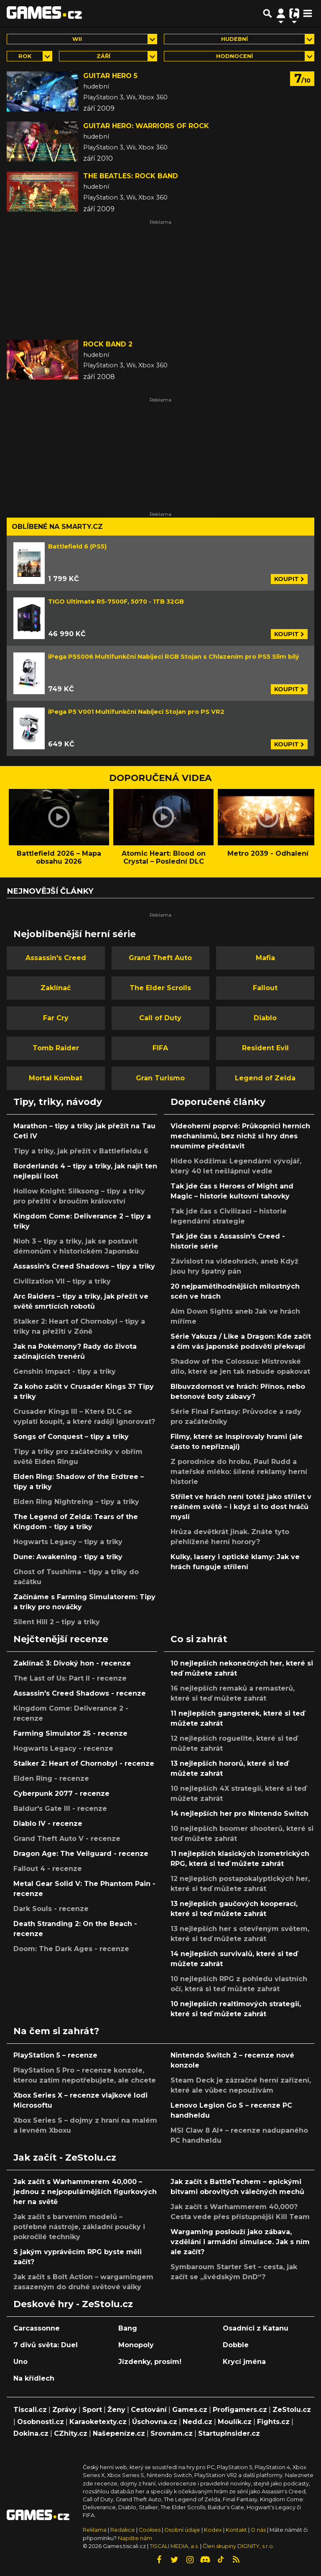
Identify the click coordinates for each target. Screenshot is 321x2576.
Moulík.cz (235, 2422)
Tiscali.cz (30, 2410)
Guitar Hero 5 (110, 76)
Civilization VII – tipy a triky (62, 1281)
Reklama (95, 2530)
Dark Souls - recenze (51, 1909)
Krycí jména (244, 2362)
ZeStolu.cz (292, 2410)
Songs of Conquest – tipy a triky (71, 1437)
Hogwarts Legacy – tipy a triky (67, 1542)
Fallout (265, 988)
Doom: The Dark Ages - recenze (71, 1949)
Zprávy (64, 2410)
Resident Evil (265, 1048)
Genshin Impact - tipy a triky (64, 1371)
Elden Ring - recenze (51, 1778)
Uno (20, 2362)
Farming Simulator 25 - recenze (70, 1733)
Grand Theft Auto (160, 958)
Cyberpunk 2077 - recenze (61, 1793)
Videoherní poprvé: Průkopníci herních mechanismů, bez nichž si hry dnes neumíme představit (240, 1136)
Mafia (265, 958)
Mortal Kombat (55, 1078)
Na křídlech (33, 2378)
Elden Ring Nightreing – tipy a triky (76, 1502)
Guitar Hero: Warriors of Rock (146, 126)
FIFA (160, 1048)
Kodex (213, 2530)
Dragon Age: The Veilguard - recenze (80, 1854)
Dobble (236, 2345)
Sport (92, 2410)
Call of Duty (160, 1018)
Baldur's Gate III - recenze (60, 1809)
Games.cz (189, 2410)
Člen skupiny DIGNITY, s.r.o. (238, 2546)
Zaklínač (56, 988)
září (103, 56)
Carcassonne (36, 2328)
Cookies (149, 2530)
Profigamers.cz (240, 2410)
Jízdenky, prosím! (149, 2362)
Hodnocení (234, 56)
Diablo (265, 1018)
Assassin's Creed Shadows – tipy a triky (84, 1266)
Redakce (122, 2530)
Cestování (149, 2410)
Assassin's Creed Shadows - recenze (79, 1693)
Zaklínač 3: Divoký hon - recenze (72, 1663)
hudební (234, 39)
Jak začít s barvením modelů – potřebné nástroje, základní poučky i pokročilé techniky (79, 2227)
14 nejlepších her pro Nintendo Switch (239, 1814)
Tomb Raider (56, 1048)
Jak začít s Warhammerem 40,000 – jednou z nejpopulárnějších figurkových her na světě (85, 2192)
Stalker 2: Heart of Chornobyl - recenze (83, 1763)
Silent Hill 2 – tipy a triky (56, 1622)
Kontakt (237, 2530)
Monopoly (136, 2345)
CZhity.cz (70, 2433)
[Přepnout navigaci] (281, 13)
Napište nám (135, 2538)
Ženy (116, 2410)
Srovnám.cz (171, 2433)
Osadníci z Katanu (255, 2328)
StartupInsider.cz (229, 2433)
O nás (259, 2530)
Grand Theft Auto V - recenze (66, 1839)
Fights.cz (273, 2422)
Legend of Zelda (265, 1078)
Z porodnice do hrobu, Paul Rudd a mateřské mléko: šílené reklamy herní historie (239, 1472)
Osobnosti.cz (40, 2422)
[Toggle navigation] (307, 13)
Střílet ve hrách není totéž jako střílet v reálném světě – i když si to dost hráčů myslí (241, 1507)
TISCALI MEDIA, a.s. (174, 2546)
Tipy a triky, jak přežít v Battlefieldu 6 (80, 1151)
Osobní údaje (182, 2530)
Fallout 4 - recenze (47, 1869)
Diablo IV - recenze (47, 1824)
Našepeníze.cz (119, 2433)
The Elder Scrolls (160, 988)
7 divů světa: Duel (45, 2345)
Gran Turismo (160, 1078)
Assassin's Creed (55, 958)
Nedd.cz (197, 2422)
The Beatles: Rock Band (130, 176)
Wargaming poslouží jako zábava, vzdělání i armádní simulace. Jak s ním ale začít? (240, 2242)
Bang (127, 2328)
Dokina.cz (30, 2433)
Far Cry (56, 1018)
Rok (24, 56)
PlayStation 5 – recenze (55, 2055)
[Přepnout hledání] (267, 13)
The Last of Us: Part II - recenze (70, 1678)
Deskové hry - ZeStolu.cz (73, 2303)
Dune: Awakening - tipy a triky (67, 1557)
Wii (77, 39)
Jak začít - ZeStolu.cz (64, 2157)
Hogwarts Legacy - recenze (63, 1748)
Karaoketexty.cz (98, 2422)
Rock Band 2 (107, 344)
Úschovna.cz (154, 2422)
